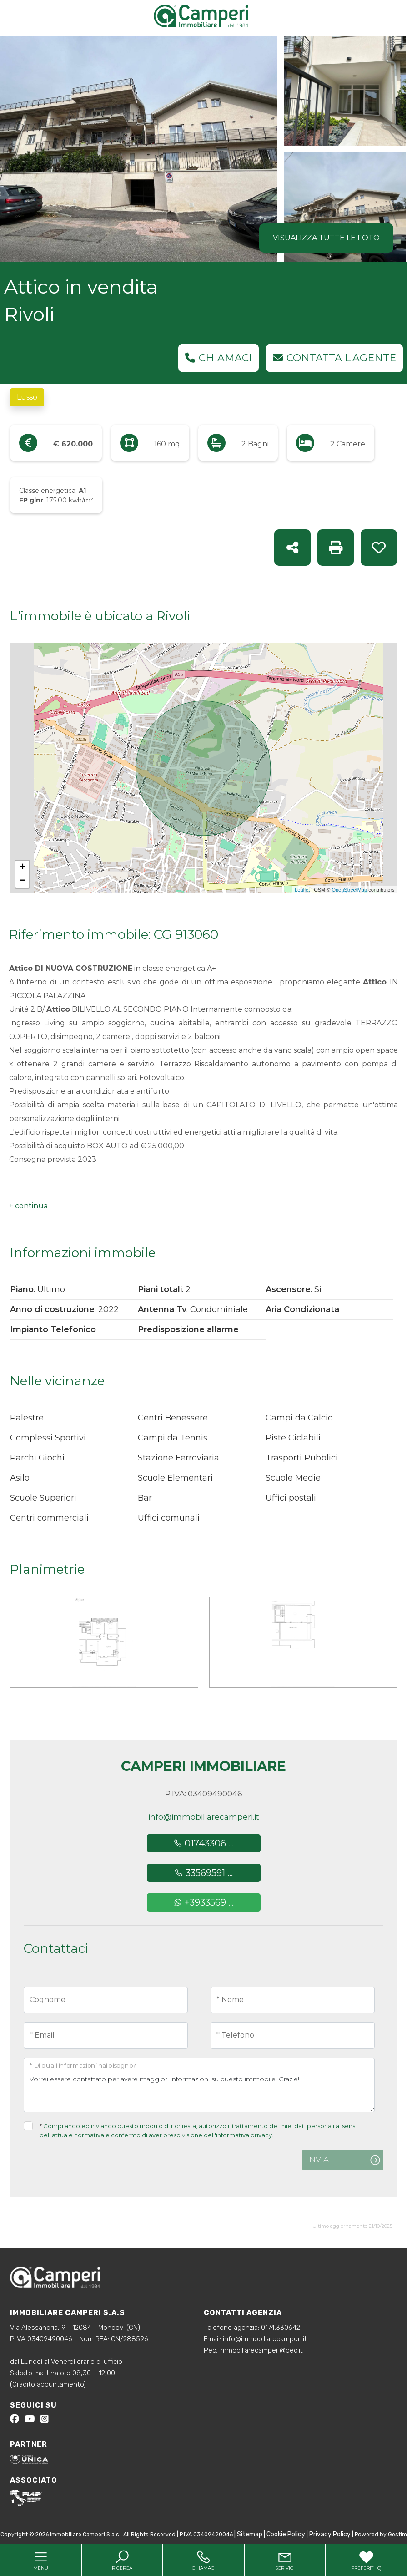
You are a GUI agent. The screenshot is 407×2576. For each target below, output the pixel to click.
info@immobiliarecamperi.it (203, 1816)
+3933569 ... (203, 1902)
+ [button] (22, 867)
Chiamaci (218, 358)
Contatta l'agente (334, 358)
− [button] (22, 881)
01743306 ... (203, 1843)
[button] (28, 1206)
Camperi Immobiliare (203, 1766)
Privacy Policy (330, 2534)
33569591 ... (203, 1872)
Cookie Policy (285, 2534)
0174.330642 (280, 2327)
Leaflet (302, 889)
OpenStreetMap (349, 889)
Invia (318, 2159)
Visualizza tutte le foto (326, 237)
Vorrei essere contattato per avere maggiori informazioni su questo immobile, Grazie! (199, 2085)
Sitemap (249, 2534)
